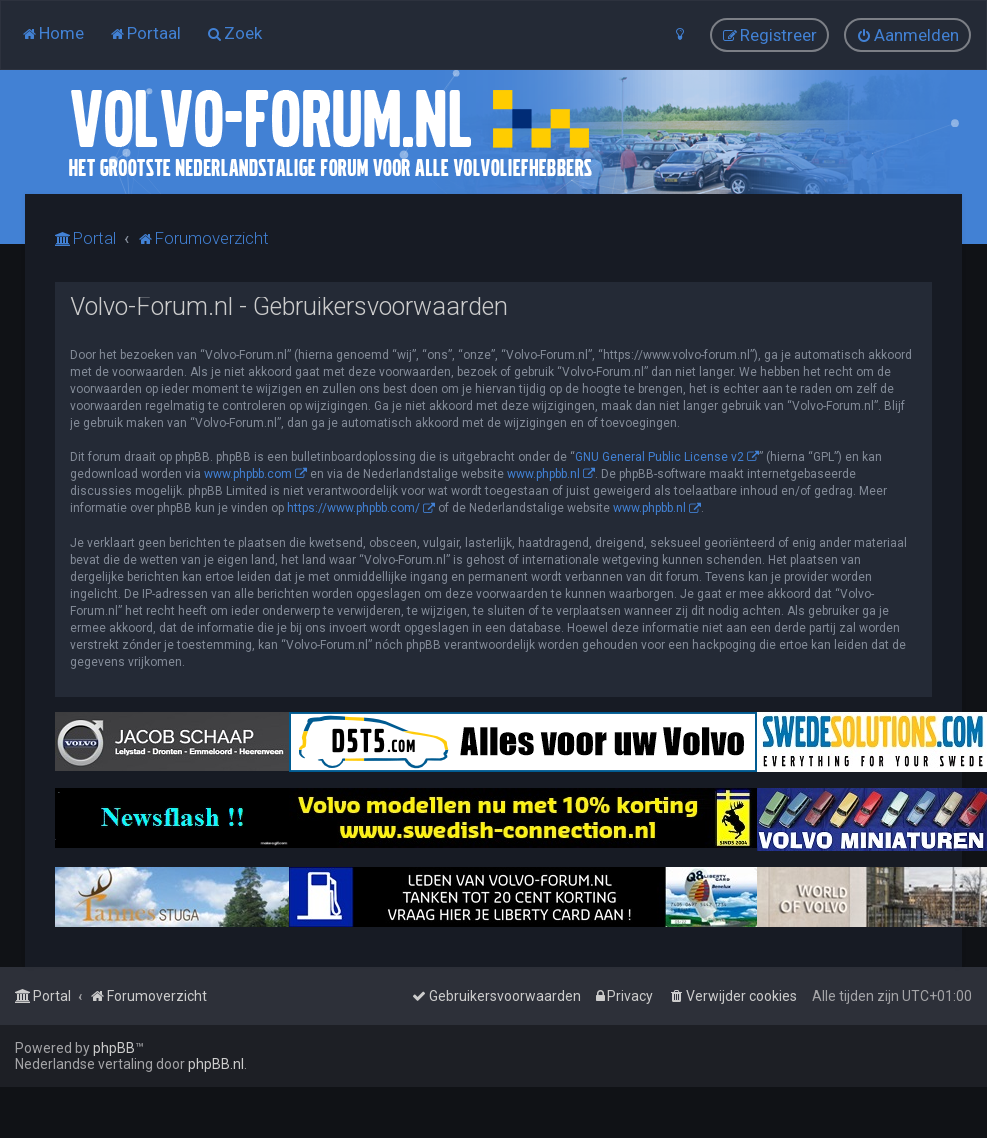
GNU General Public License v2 (659, 457)
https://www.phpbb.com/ (353, 508)
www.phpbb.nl (543, 474)
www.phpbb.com (248, 474)
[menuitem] (52, 33)
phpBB (114, 1048)
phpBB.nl (216, 1064)
